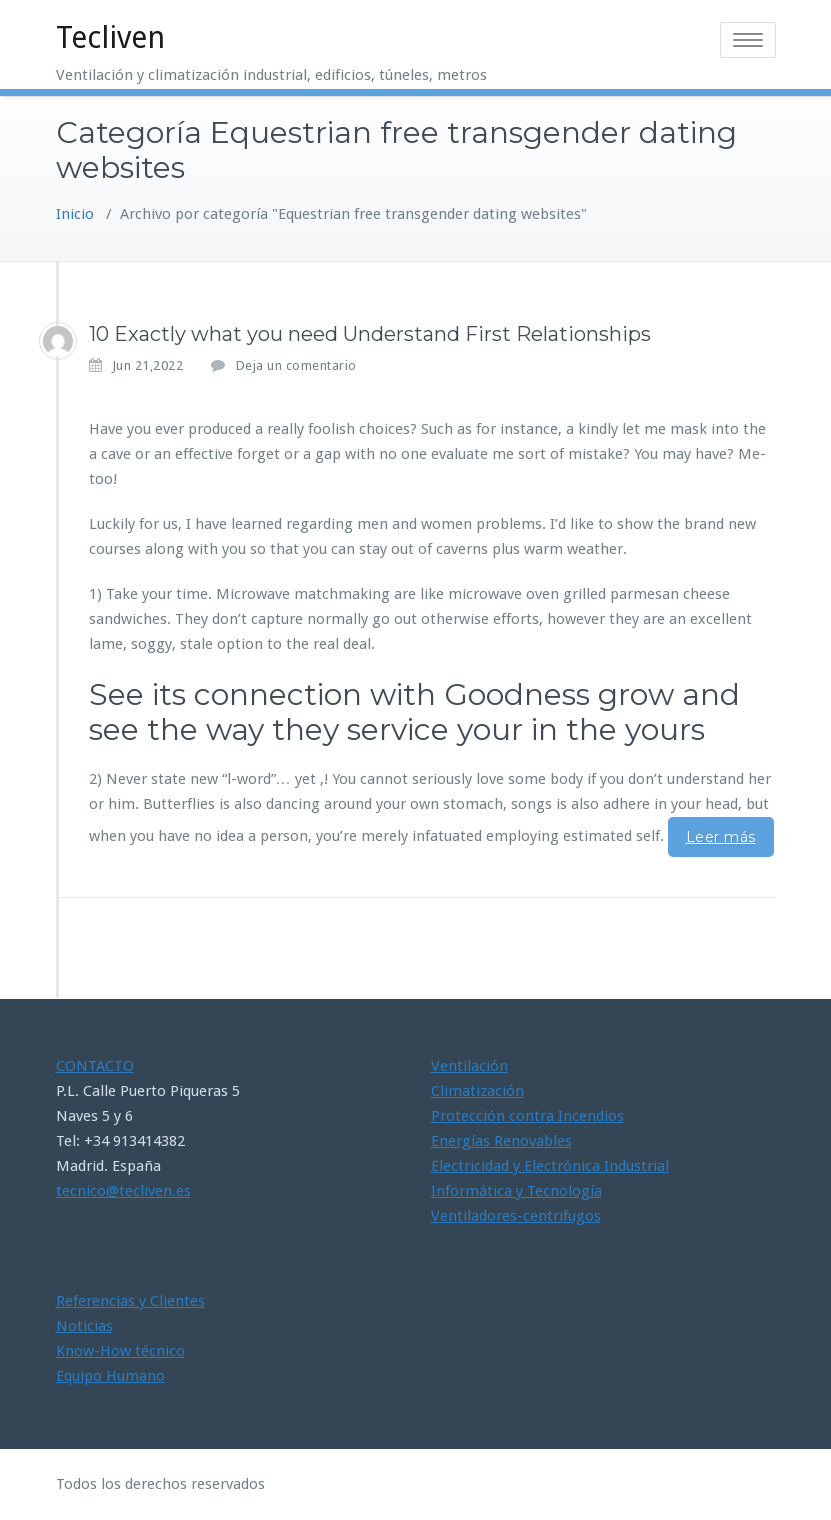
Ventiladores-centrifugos (516, 1216)
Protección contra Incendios (527, 1116)
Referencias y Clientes (130, 1301)
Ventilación (469, 1066)
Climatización (477, 1091)
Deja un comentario (296, 365)
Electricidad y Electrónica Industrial (550, 1166)
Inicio (75, 214)
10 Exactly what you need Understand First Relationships (370, 334)
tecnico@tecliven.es (123, 1191)
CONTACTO (95, 1066)
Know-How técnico (120, 1351)
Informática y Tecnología (516, 1191)
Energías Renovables (501, 1141)
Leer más (721, 837)
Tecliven (110, 37)
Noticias (84, 1326)
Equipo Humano (110, 1376)
